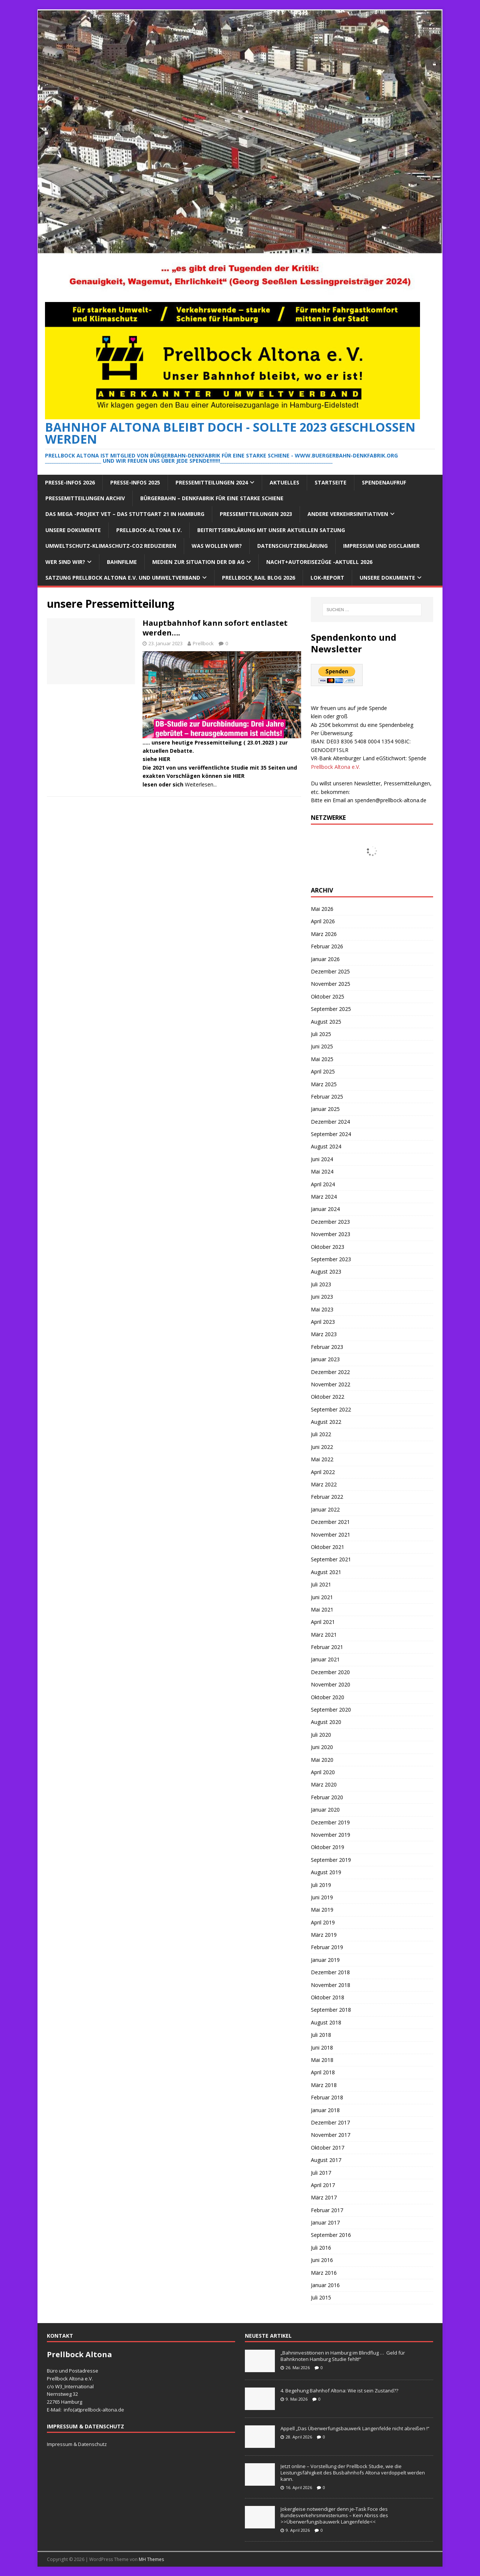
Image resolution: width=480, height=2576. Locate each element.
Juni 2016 (322, 2260)
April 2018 (323, 2072)
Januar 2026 (325, 959)
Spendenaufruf (384, 482)
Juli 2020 (321, 1734)
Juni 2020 (322, 1747)
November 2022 (330, 1384)
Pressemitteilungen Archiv (85, 498)
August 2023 (326, 1271)
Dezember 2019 (330, 1822)
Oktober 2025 (327, 996)
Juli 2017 (321, 2172)
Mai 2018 (322, 2059)
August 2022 (326, 1421)
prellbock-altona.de (102, 2409)
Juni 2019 (322, 1897)
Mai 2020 (322, 1759)
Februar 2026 (327, 946)
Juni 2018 (322, 2047)
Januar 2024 (325, 1208)
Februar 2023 (327, 1346)
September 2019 (331, 1859)
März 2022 (324, 1484)
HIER (164, 758)
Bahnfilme (122, 561)
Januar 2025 (325, 1108)
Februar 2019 (327, 1947)
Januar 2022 (325, 1509)
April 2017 (323, 2185)
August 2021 (326, 1572)
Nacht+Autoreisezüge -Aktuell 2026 (319, 561)
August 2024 (326, 1146)
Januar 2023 (325, 1359)
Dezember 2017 (330, 2122)
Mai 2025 (322, 1059)
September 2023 (331, 1259)
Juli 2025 (321, 1034)
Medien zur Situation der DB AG (198, 561)
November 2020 (330, 1684)
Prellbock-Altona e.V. (149, 530)
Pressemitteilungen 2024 (212, 482)
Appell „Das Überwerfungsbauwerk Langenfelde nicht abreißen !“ (354, 2428)
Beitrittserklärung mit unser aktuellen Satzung (271, 530)
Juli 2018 (321, 2034)
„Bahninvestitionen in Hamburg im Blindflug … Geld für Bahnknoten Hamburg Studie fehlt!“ (342, 2355)
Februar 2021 (327, 1647)
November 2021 (330, 1534)
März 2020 (324, 1784)
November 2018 (330, 1984)
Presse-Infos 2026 (70, 482)
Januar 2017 (325, 2222)
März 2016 (324, 2272)
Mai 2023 (322, 1309)
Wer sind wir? (65, 561)
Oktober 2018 (327, 1997)
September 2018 (331, 2009)
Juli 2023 (321, 1284)
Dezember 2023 (330, 1221)
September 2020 (331, 1709)
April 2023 (323, 1321)
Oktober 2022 (327, 1396)
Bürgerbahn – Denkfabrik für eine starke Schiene (212, 498)
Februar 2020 (327, 1797)
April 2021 (323, 1621)
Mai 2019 (322, 1909)
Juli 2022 (321, 1434)
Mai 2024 (322, 1171)
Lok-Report (327, 577)
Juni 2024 (322, 1159)
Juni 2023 (322, 1296)
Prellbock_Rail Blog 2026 (258, 577)
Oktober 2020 (327, 1697)
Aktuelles (284, 482)
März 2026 (324, 933)
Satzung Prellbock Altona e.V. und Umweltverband (122, 577)
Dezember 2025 (330, 971)
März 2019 (324, 1934)
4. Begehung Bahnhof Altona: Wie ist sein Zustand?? (339, 2390)
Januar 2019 (325, 1959)
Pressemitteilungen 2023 (256, 513)
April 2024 (323, 1184)
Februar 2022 (327, 1496)
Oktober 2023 (327, 1246)
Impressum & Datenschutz (77, 2444)
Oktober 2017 (327, 2147)
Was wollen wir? (217, 545)
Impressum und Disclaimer (381, 545)
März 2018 (324, 2085)
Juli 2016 (321, 2247)
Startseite (330, 482)
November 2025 (330, 983)
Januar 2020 (325, 1809)
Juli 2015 (321, 2297)
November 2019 (330, 1834)
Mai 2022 (322, 1459)
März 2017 (324, 2197)
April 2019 (323, 1922)
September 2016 (331, 2234)
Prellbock (203, 643)
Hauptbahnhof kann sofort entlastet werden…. (215, 628)
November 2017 (330, 2134)
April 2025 (323, 1071)
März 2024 (324, 1196)
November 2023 (330, 1234)
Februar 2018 (327, 2097)
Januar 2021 (325, 1659)
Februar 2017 (327, 2210)
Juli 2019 (321, 1884)
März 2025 (324, 1084)
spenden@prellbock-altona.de (390, 800)
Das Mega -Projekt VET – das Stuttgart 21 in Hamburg (124, 513)
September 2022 (331, 1409)
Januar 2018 (325, 2110)
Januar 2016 (325, 2285)
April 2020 (323, 1772)
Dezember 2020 (330, 1672)
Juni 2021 (322, 1597)
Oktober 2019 (327, 1847)
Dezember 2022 (330, 1371)
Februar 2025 (327, 1096)
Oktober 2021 (327, 1546)
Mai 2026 (322, 908)
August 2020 (326, 1721)
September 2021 (331, 1559)
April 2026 (323, 921)
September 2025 (331, 1008)
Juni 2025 (322, 1046)
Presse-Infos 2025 (135, 482)
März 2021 (324, 1634)
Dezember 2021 (330, 1521)
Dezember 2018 (330, 1972)
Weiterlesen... (201, 784)
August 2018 (326, 2022)
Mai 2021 (322, 1609)
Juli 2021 (321, 1584)
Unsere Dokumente (73, 530)
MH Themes (151, 2559)
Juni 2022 (322, 1446)
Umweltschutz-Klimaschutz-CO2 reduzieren (110, 545)
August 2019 (326, 1872)
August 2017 (326, 2159)
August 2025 (326, 1021)
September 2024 (331, 1134)
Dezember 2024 (330, 1121)
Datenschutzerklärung (292, 545)
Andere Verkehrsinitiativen (348, 513)
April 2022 (323, 1472)
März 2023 (324, 1334)
